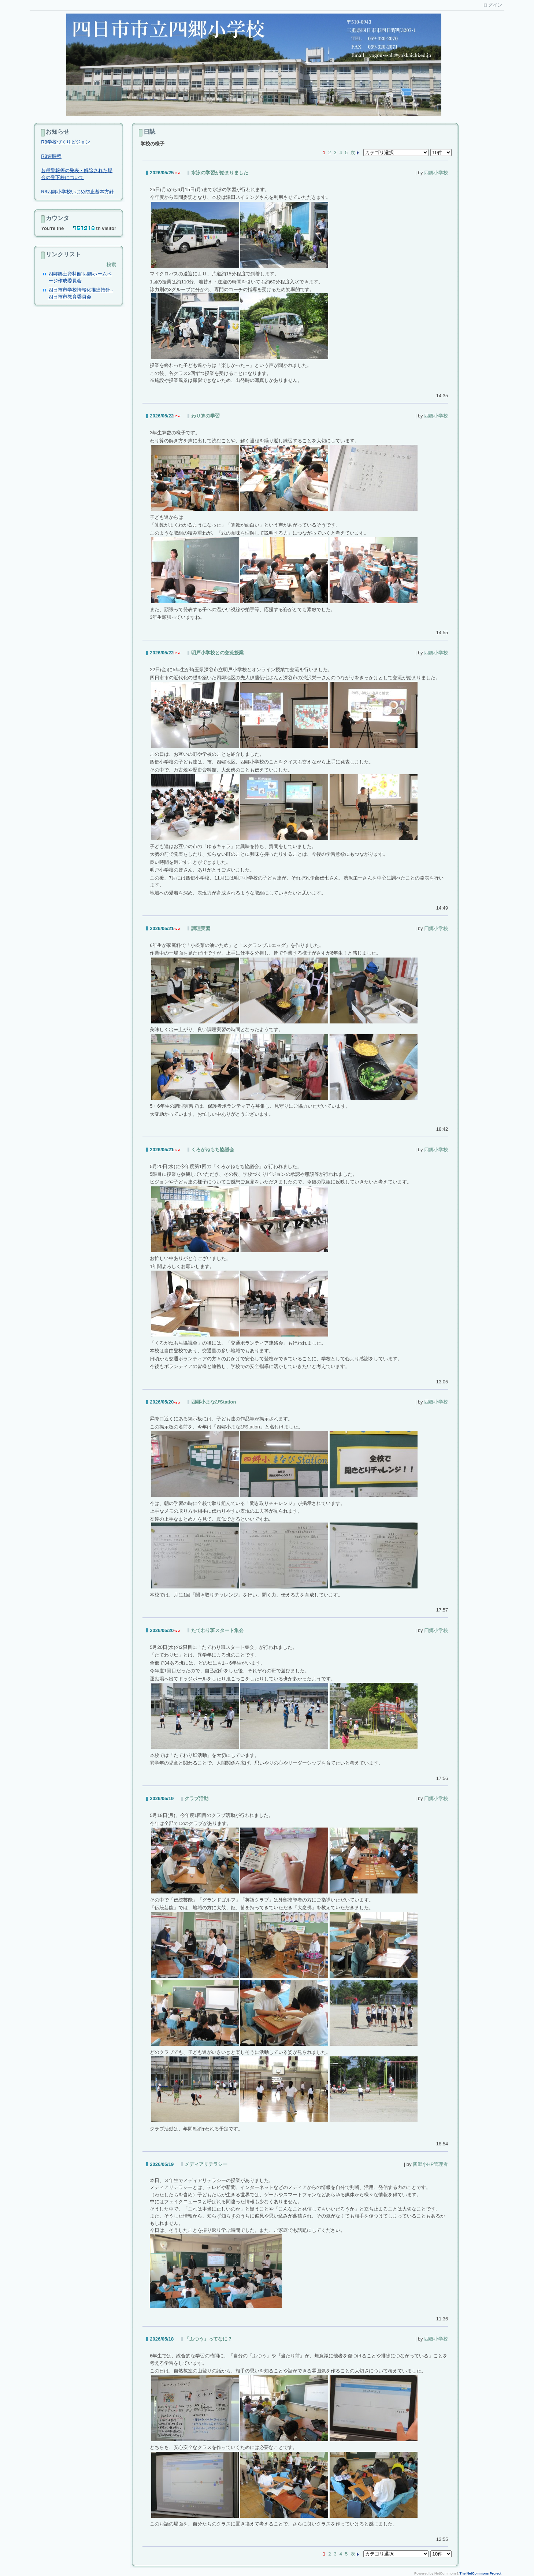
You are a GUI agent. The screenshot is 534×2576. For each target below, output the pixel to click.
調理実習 (200, 928)
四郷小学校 (436, 172)
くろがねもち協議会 (212, 1149)
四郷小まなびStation (213, 1402)
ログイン (492, 5)
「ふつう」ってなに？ (208, 2339)
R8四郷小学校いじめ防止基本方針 (77, 191)
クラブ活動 (196, 1798)
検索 (111, 264)
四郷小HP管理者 (430, 2164)
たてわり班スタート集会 (217, 1630)
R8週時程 (51, 156)
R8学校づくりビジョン (65, 142)
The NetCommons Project (480, 2573)
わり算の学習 (205, 416)
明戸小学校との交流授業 (217, 652)
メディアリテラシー (206, 2164)
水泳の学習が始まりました (219, 172)
